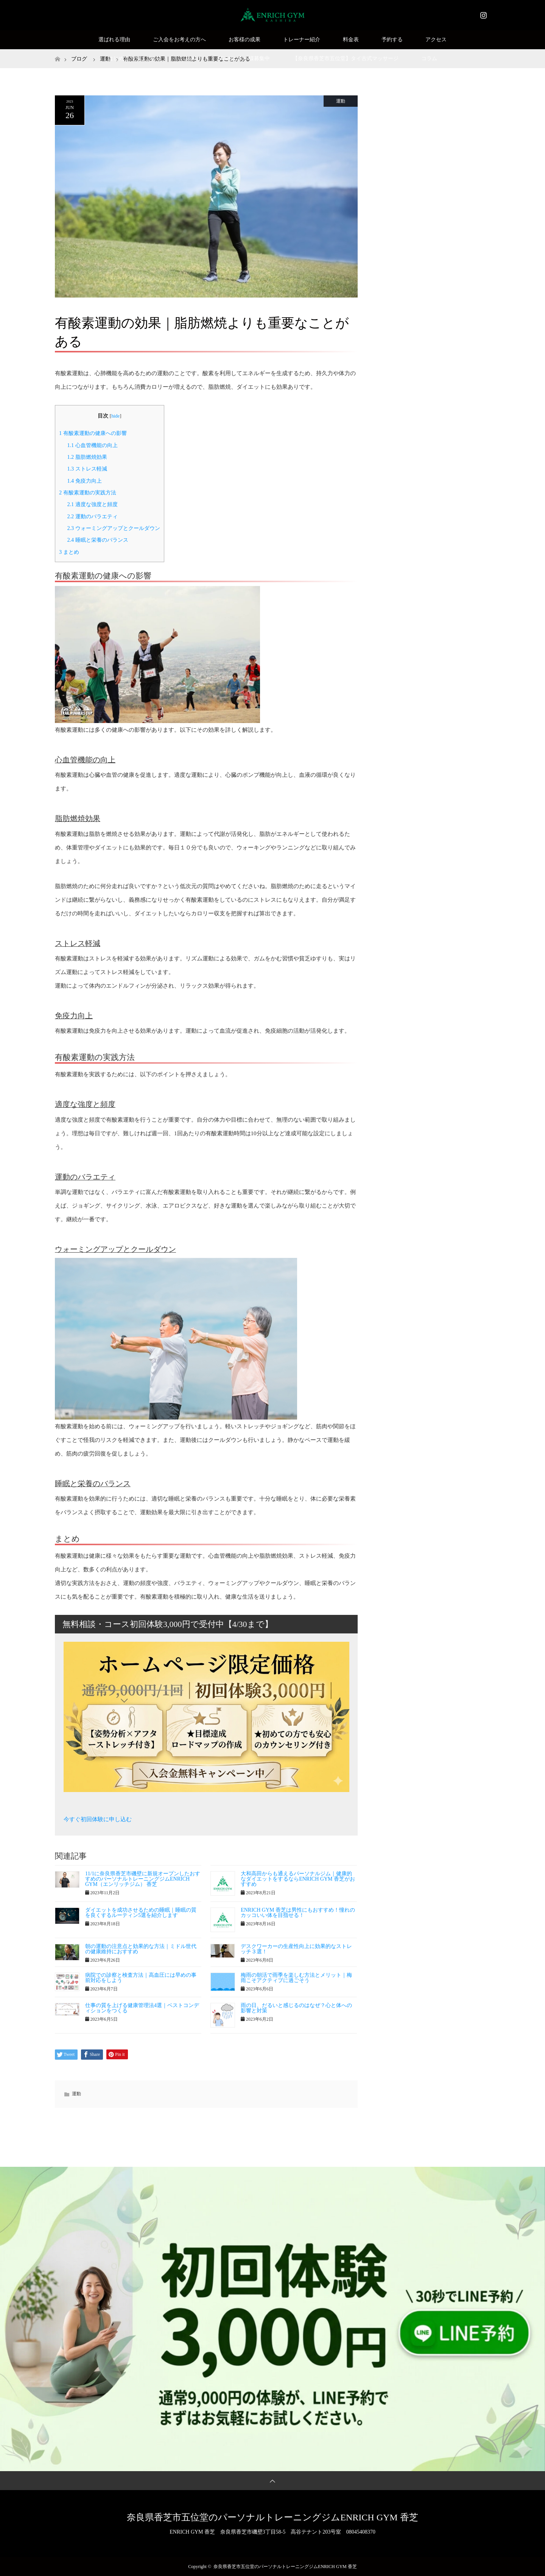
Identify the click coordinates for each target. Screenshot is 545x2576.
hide (115, 416)
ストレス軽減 (87, 469)
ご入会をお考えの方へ (179, 39)
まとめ (69, 552)
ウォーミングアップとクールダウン (113, 528)
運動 (340, 101)
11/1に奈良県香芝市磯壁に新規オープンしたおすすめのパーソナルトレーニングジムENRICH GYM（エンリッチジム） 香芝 (142, 1879)
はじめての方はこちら (134, 58)
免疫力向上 (84, 481)
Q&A (189, 58)
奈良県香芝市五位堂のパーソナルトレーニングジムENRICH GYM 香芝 (272, 2517)
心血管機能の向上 (92, 445)
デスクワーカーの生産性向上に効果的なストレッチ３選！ (296, 1948)
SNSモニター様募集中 (244, 58)
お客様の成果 (244, 39)
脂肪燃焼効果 (87, 457)
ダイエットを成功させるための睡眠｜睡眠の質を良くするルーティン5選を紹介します (140, 1912)
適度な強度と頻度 (92, 504)
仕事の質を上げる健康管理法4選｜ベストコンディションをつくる (142, 2008)
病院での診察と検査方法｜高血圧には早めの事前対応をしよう (140, 1977)
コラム (429, 58)
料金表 (351, 39)
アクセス (436, 39)
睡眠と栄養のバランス (97, 540)
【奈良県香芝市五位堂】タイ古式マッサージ (346, 58)
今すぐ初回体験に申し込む (98, 1819)
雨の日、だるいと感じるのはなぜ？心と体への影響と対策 (296, 2008)
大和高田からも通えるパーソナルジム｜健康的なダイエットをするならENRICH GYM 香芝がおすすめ (298, 1879)
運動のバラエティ (92, 516)
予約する (392, 39)
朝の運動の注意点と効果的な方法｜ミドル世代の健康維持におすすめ (140, 1948)
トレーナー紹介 (301, 39)
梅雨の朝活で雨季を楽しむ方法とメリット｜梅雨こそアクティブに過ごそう (296, 1977)
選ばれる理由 (114, 39)
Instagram (482, 13)
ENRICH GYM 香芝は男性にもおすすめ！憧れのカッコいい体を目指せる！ (298, 1912)
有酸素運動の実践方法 (87, 492)
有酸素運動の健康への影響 (93, 433)
